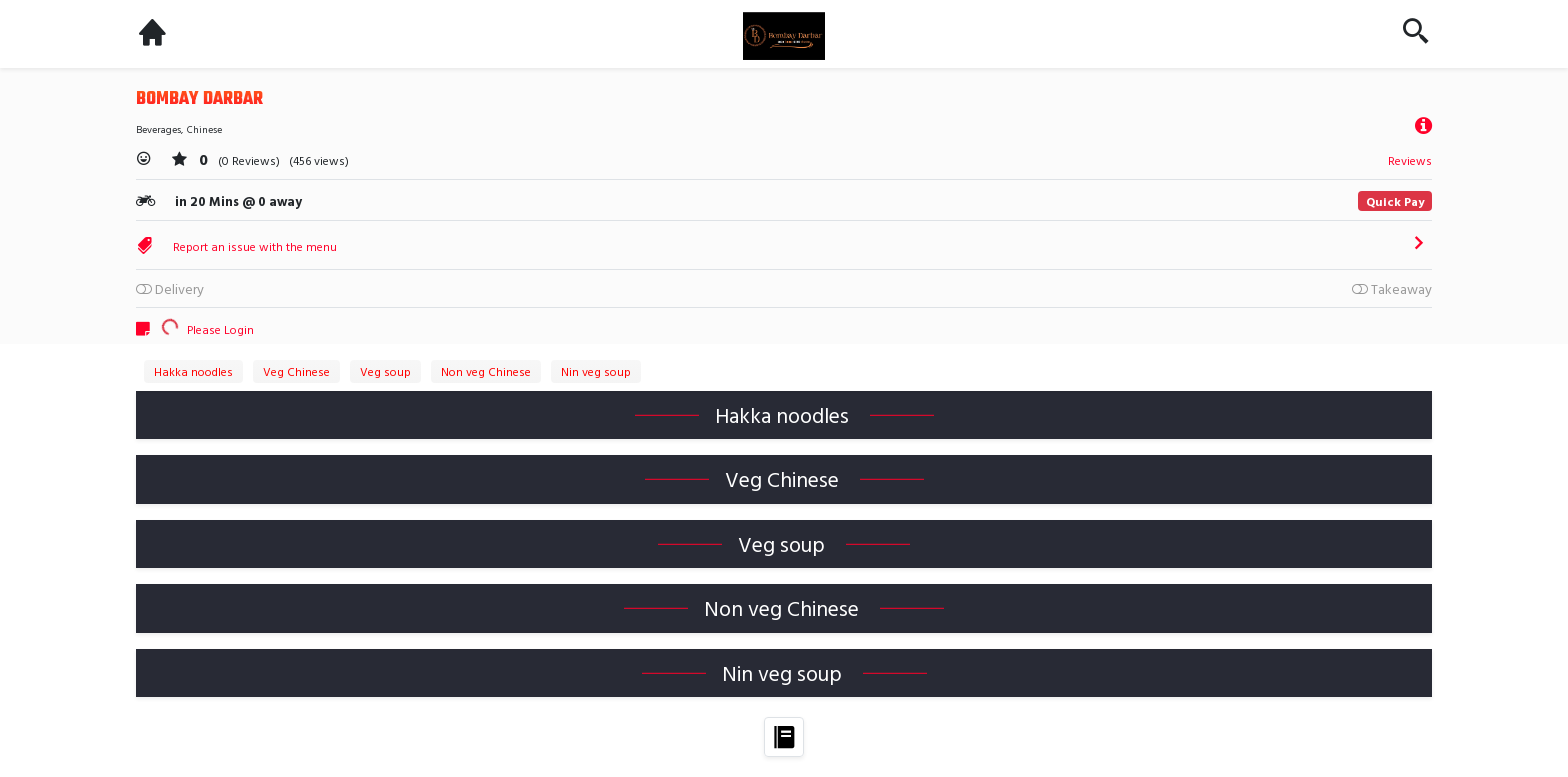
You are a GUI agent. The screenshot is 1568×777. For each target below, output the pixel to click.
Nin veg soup (596, 371)
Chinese (204, 129)
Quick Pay (1395, 201)
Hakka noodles (193, 371)
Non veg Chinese (486, 371)
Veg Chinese (296, 371)
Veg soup (385, 371)
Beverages (158, 129)
